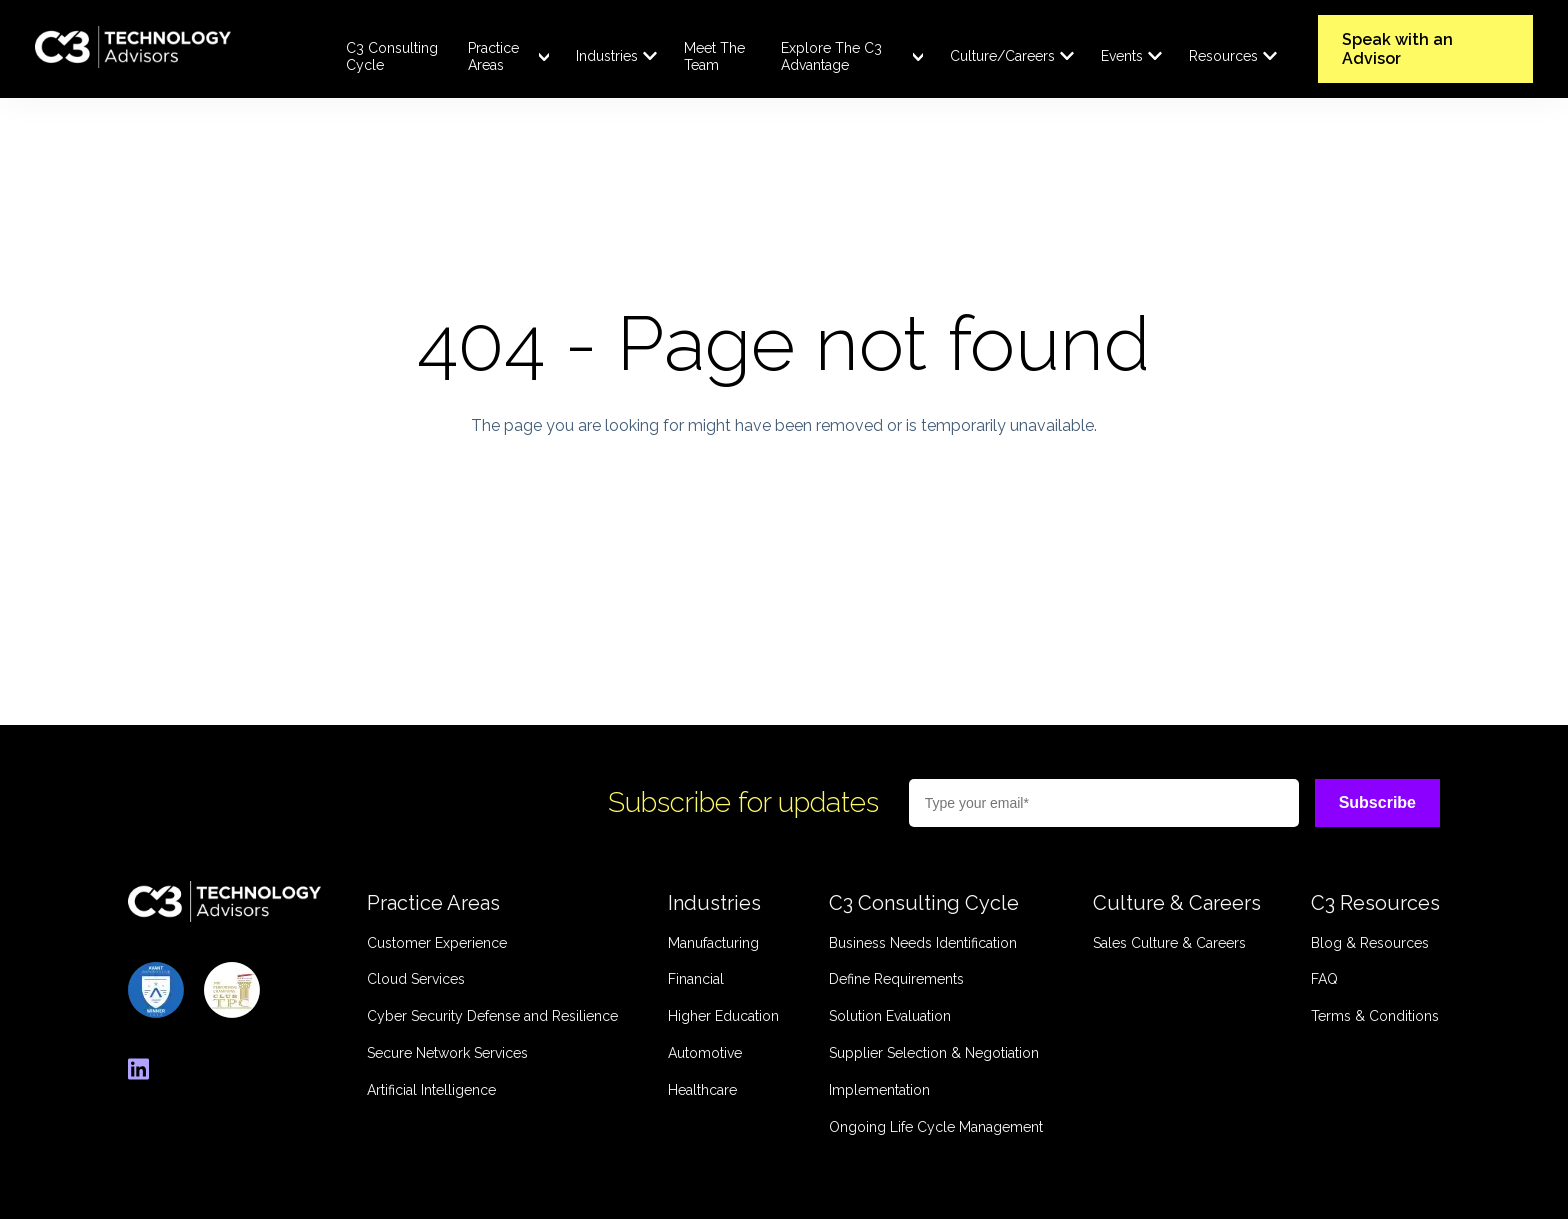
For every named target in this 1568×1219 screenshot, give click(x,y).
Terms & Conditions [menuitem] (1375, 1016)
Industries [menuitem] (607, 56)
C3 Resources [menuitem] (1375, 903)
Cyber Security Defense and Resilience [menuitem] (492, 1016)
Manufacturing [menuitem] (713, 943)
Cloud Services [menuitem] (416, 979)
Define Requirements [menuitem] (896, 979)
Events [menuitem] (1122, 56)
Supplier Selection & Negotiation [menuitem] (934, 1053)
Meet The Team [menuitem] (714, 56)
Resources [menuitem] (1223, 56)
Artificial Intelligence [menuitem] (431, 1090)
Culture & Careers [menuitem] (1177, 903)
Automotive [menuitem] (705, 1053)
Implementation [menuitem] (879, 1090)
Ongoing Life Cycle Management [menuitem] (936, 1127)
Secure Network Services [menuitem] (447, 1053)
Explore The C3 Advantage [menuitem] (831, 56)
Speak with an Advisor (1397, 49)
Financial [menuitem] (696, 979)
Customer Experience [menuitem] (437, 943)
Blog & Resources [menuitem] (1370, 943)
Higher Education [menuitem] (723, 1016)
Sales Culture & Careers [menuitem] (1169, 943)
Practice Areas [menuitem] (493, 56)
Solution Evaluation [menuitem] (890, 1016)
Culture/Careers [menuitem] (1002, 56)
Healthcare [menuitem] (702, 1090)
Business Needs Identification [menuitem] (923, 943)
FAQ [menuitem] (1324, 979)
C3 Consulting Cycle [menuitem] (392, 56)
